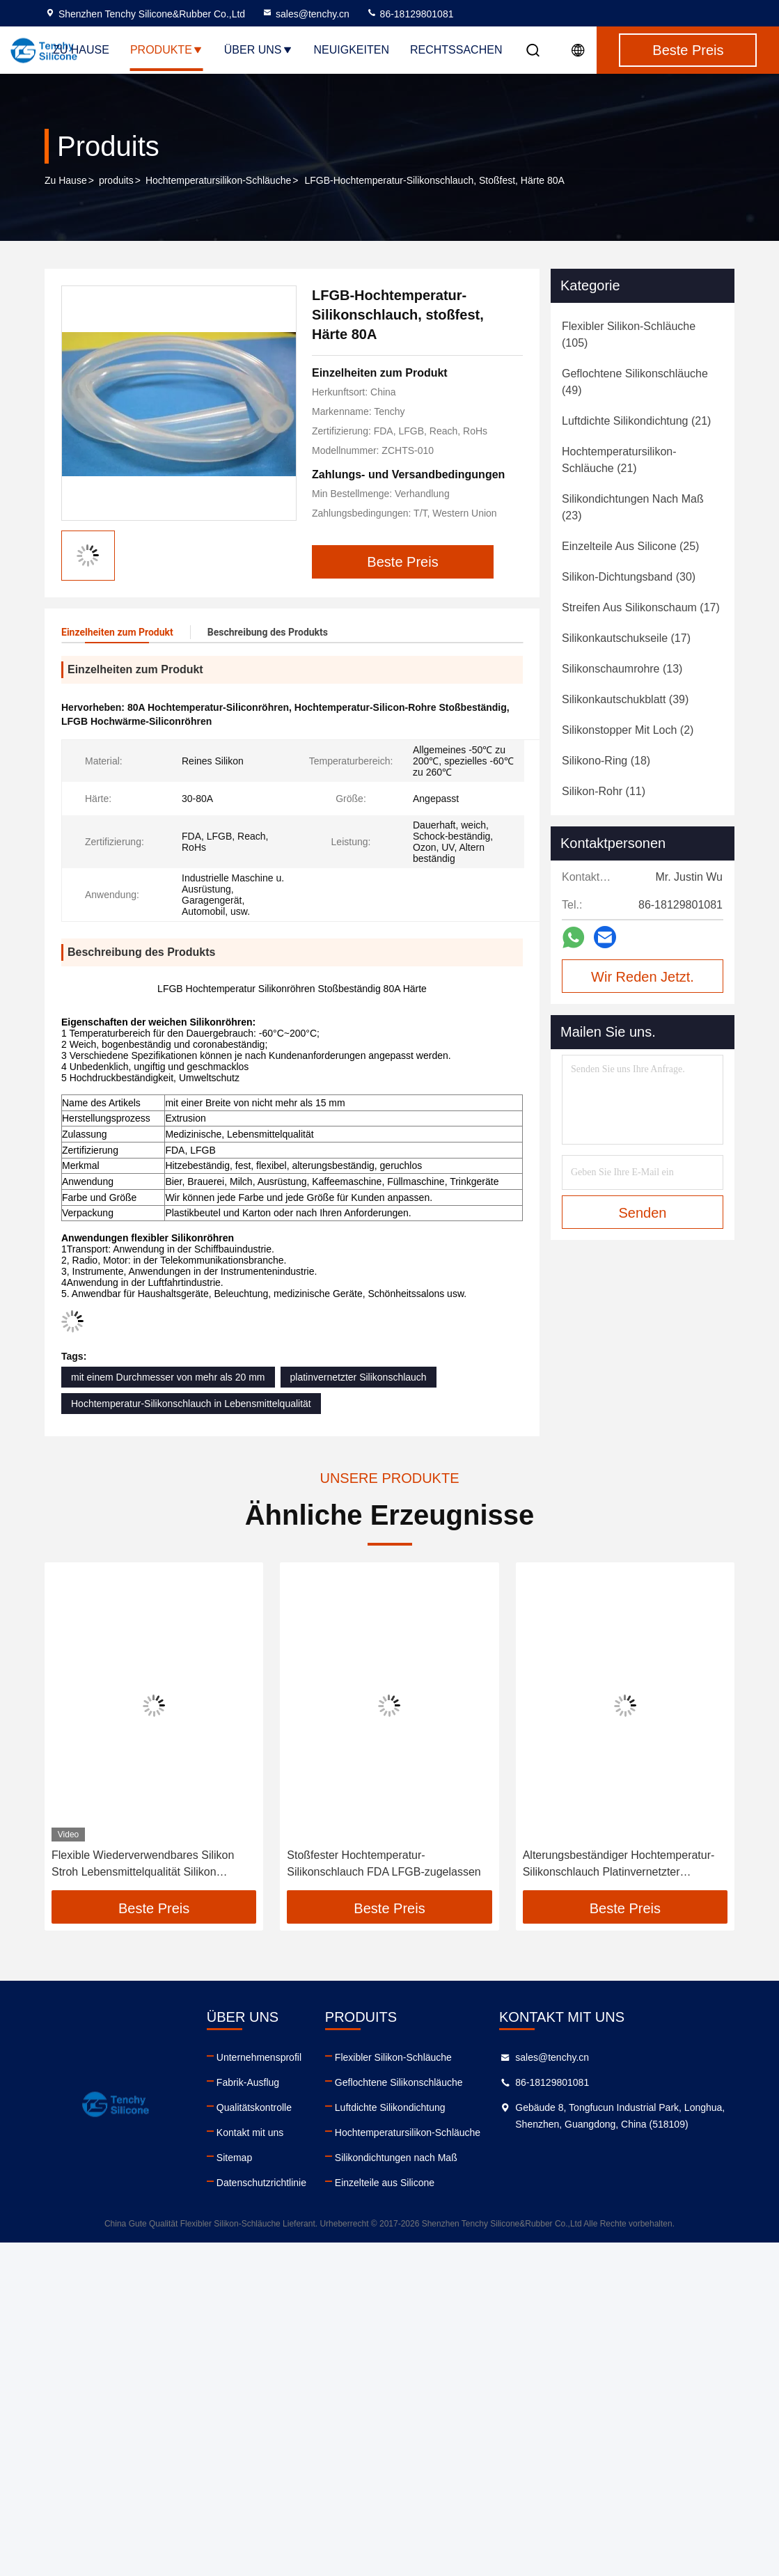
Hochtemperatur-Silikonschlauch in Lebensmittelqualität (191, 1403)
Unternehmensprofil (259, 2057)
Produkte (166, 50)
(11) (603, 791)
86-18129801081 (410, 13)
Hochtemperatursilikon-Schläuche (218, 180)
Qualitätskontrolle (254, 2107)
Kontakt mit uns (250, 2132)
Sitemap (234, 2157)
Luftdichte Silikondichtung (390, 2107)
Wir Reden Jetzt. (642, 976)
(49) (635, 382)
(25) (630, 546)
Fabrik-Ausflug (248, 2082)
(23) (633, 507)
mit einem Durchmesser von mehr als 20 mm (168, 1377)
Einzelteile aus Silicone (384, 2182)
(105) (628, 334)
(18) (606, 761)
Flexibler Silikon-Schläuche (393, 2057)
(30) (628, 577)
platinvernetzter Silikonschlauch (358, 1377)
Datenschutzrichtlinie (261, 2182)
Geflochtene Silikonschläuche (399, 2082)
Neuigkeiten (351, 50)
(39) (625, 699)
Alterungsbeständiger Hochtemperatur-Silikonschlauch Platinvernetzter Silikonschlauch (619, 1864)
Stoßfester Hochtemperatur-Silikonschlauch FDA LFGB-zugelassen (383, 1863)
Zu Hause (81, 50)
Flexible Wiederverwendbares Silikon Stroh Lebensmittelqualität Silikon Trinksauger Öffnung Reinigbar (143, 1864)
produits (116, 180)
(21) (636, 421)
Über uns (258, 50)
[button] (72, 1731)
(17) (641, 607)
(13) (622, 669)
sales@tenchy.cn (305, 13)
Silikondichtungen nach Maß (396, 2157)
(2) (627, 730)
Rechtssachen (456, 50)
